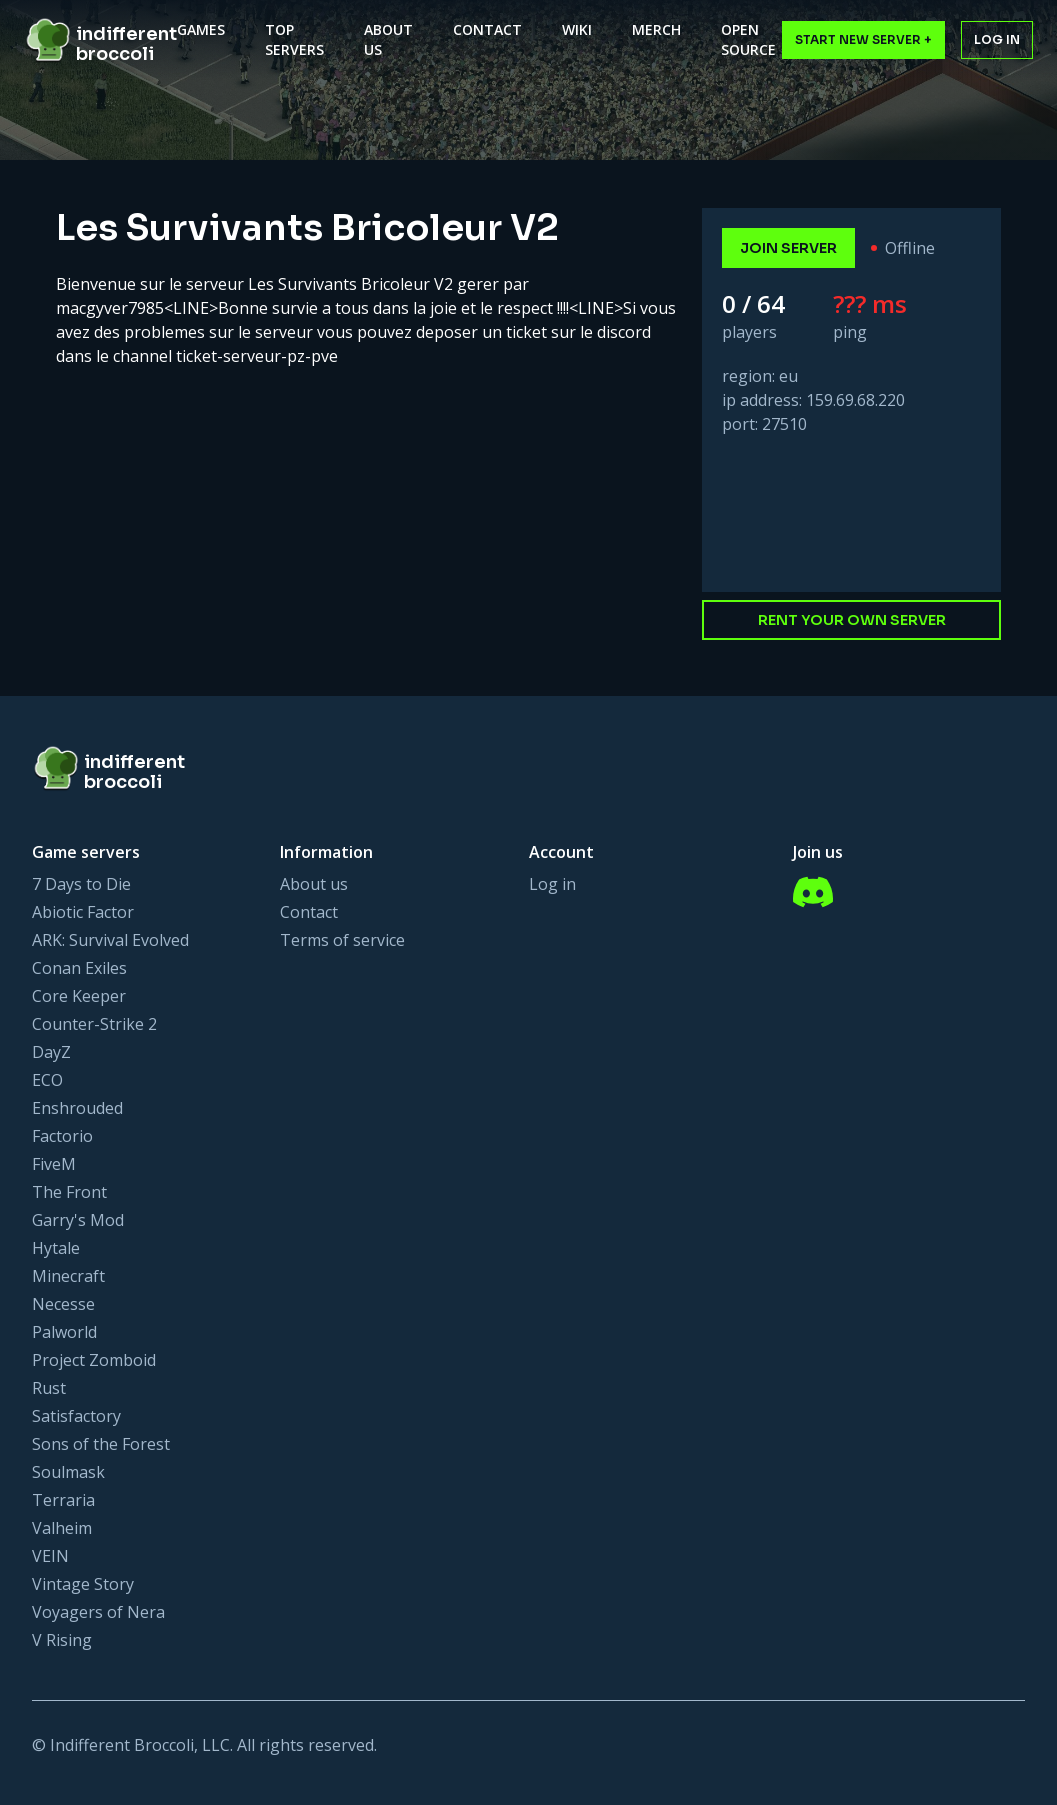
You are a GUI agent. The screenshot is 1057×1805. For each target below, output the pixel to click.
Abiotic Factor (83, 912)
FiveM (54, 1164)
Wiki (577, 29)
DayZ (51, 1052)
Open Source (748, 39)
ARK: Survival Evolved (110, 940)
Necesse (63, 1304)
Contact (487, 29)
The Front (69, 1192)
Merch (656, 29)
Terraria (63, 1500)
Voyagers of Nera (98, 1612)
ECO (47, 1080)
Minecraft (68, 1276)
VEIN (50, 1556)
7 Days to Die (81, 884)
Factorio (62, 1136)
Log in (997, 39)
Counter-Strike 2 (94, 1024)
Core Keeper (79, 996)
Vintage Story (83, 1584)
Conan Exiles (79, 968)
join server (788, 248)
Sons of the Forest (101, 1444)
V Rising (62, 1640)
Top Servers (294, 39)
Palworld (64, 1332)
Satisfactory (76, 1416)
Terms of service (342, 940)
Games (201, 29)
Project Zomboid (94, 1360)
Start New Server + (863, 39)
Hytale (56, 1248)
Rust (49, 1388)
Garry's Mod (78, 1220)
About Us (388, 39)
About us (314, 884)
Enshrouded (77, 1108)
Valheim (62, 1528)
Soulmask (68, 1472)
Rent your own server (852, 620)
